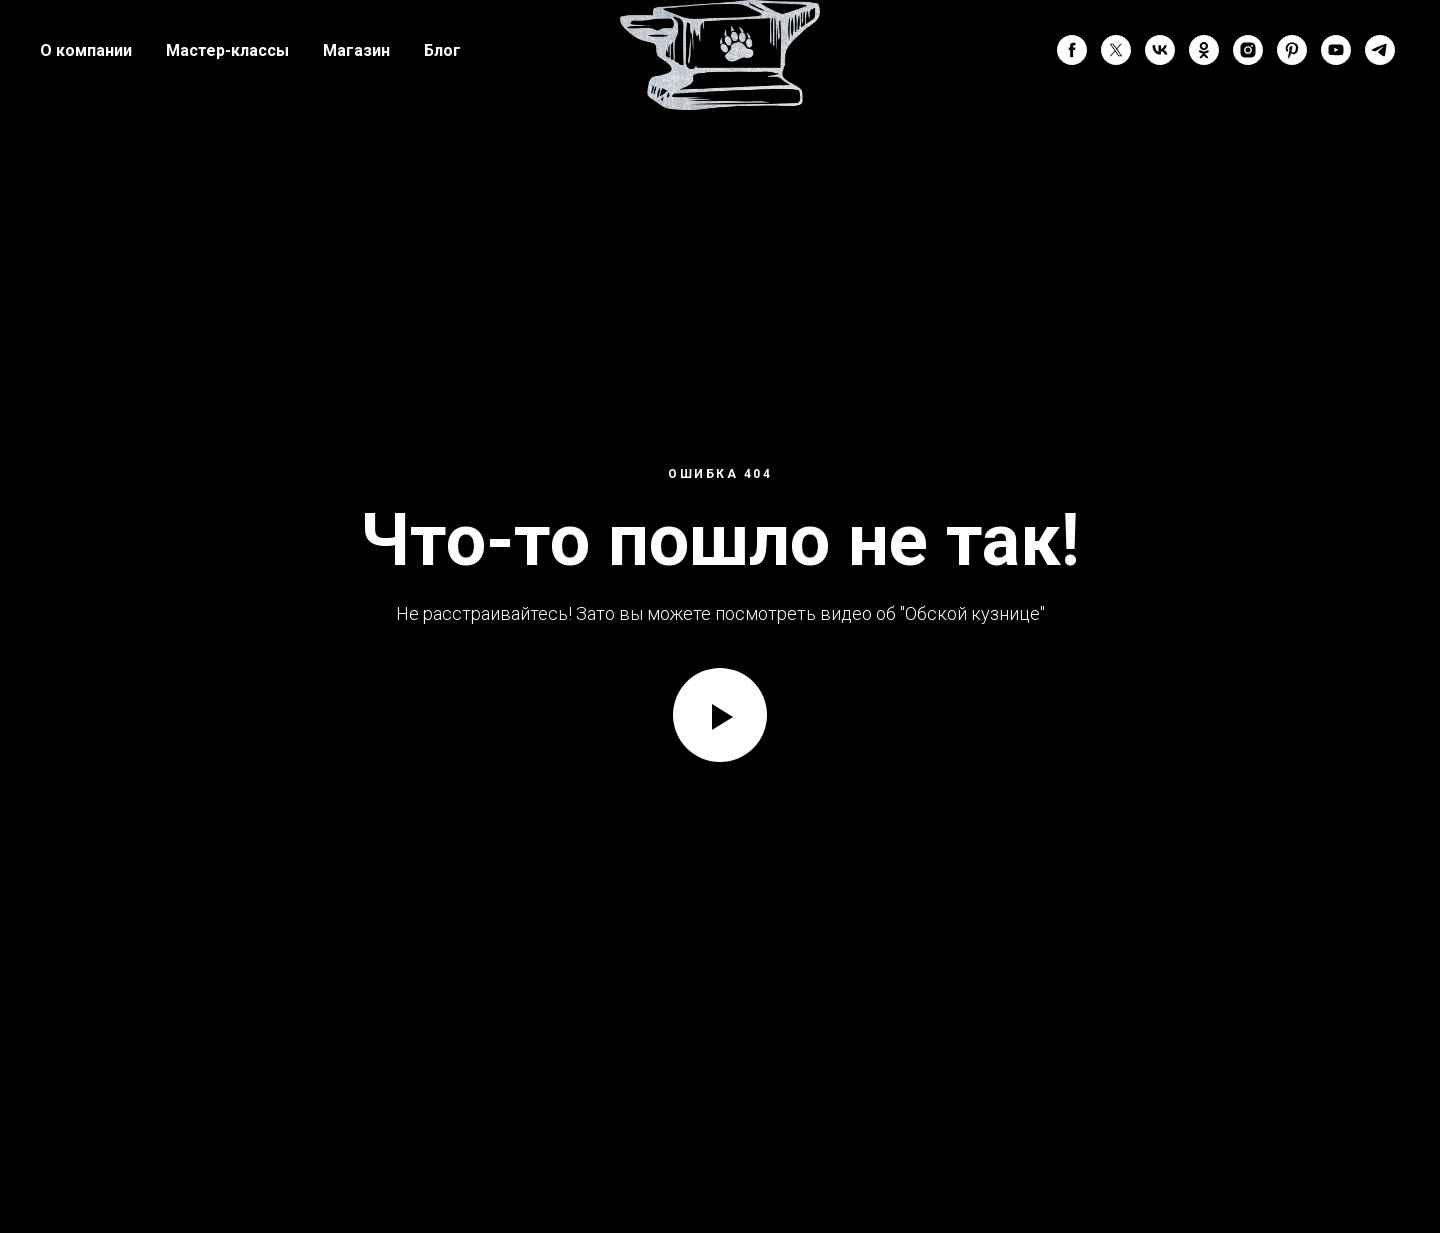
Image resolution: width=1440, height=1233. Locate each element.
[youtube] (1336, 50)
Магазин (356, 50)
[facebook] (1072, 50)
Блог (442, 50)
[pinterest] (1292, 50)
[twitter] (1116, 50)
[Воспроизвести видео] (720, 715)
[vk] (1160, 50)
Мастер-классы (227, 50)
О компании (86, 50)
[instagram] (1248, 50)
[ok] (1204, 50)
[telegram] (1380, 50)
